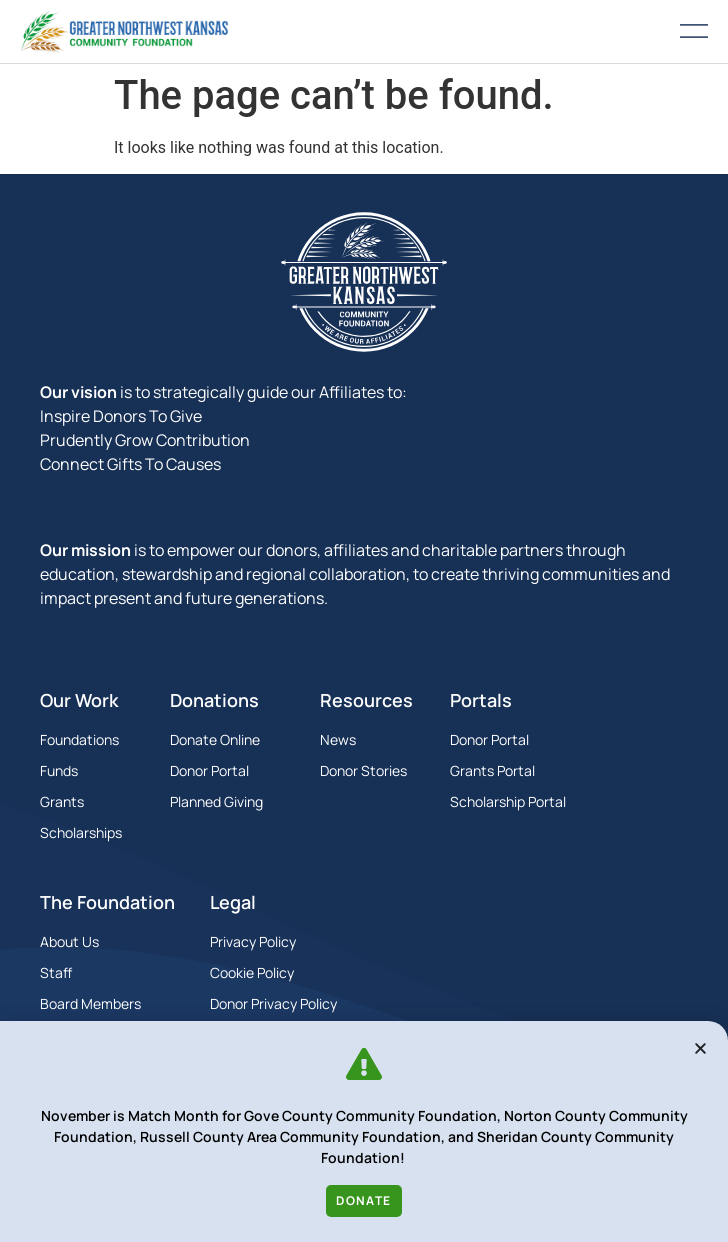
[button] (700, 1048)
